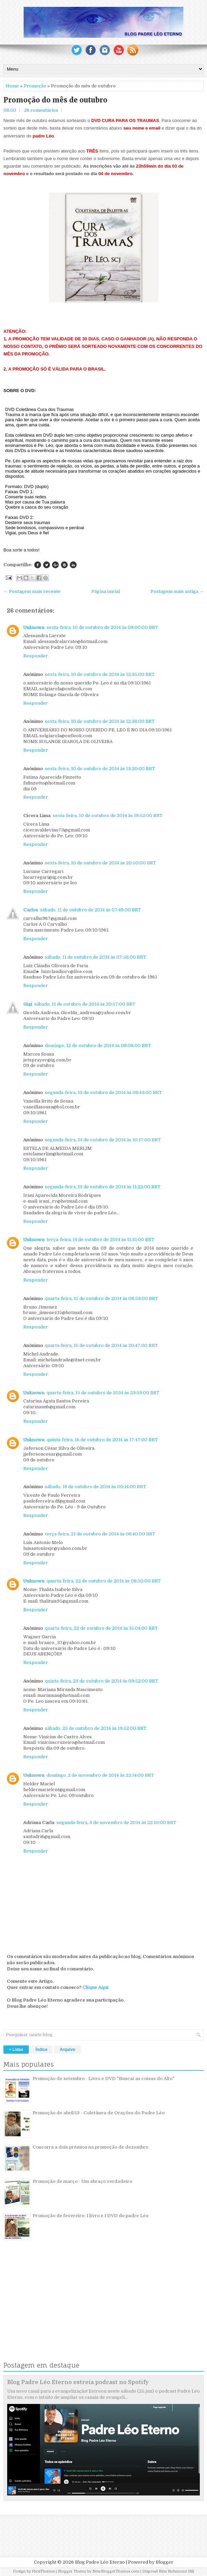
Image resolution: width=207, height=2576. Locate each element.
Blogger (164, 2562)
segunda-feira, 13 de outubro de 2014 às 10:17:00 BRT (103, 1139)
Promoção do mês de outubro (55, 100)
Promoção (35, 85)
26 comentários (41, 110)
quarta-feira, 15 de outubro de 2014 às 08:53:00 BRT (101, 1298)
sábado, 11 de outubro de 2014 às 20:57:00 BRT (84, 1004)
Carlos (30, 909)
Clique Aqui (95, 1987)
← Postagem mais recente (32, 591)
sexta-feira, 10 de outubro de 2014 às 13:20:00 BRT (100, 768)
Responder (35, 655)
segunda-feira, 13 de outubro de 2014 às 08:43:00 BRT (103, 1092)
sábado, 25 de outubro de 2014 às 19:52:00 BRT (95, 1728)
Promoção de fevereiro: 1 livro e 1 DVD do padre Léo (90, 2215)
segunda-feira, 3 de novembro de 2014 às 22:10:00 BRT (116, 1822)
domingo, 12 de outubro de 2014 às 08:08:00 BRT (98, 1045)
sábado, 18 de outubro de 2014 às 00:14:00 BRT (95, 1486)
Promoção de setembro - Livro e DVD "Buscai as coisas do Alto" (103, 2078)
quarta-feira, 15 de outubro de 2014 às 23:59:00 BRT (103, 1392)
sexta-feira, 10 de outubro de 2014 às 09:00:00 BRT (102, 627)
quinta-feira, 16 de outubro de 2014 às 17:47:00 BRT (102, 1439)
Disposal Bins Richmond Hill (168, 2571)
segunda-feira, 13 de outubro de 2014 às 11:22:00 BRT (102, 1186)
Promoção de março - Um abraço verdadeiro (82, 2181)
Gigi (27, 1004)
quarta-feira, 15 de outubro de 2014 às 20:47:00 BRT (101, 1345)
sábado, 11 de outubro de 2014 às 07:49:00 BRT (90, 909)
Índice (42, 2049)
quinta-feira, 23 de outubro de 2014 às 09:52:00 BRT (101, 1681)
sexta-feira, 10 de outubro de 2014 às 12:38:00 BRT (100, 721)
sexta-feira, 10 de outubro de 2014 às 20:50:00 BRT (100, 862)
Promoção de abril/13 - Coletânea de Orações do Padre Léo (99, 2112)
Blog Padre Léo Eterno (100, 2562)
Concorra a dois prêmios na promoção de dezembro (90, 2147)
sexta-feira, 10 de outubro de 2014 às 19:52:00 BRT (108, 815)
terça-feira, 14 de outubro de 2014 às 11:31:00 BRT (100, 1239)
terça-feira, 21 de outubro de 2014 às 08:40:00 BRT (100, 1533)
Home (12, 85)
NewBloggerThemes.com (115, 2571)
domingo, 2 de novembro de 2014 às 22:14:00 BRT (100, 1775)
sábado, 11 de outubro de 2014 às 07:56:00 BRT (95, 957)
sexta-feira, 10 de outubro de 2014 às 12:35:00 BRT (100, 674)
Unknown (33, 627)
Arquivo (67, 2049)
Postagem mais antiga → (177, 591)
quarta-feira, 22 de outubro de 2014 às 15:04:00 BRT (101, 1628)
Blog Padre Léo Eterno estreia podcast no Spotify (78, 2382)
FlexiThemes (43, 2571)
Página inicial (105, 591)
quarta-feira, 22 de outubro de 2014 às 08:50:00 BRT (104, 1580)
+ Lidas (16, 2049)
